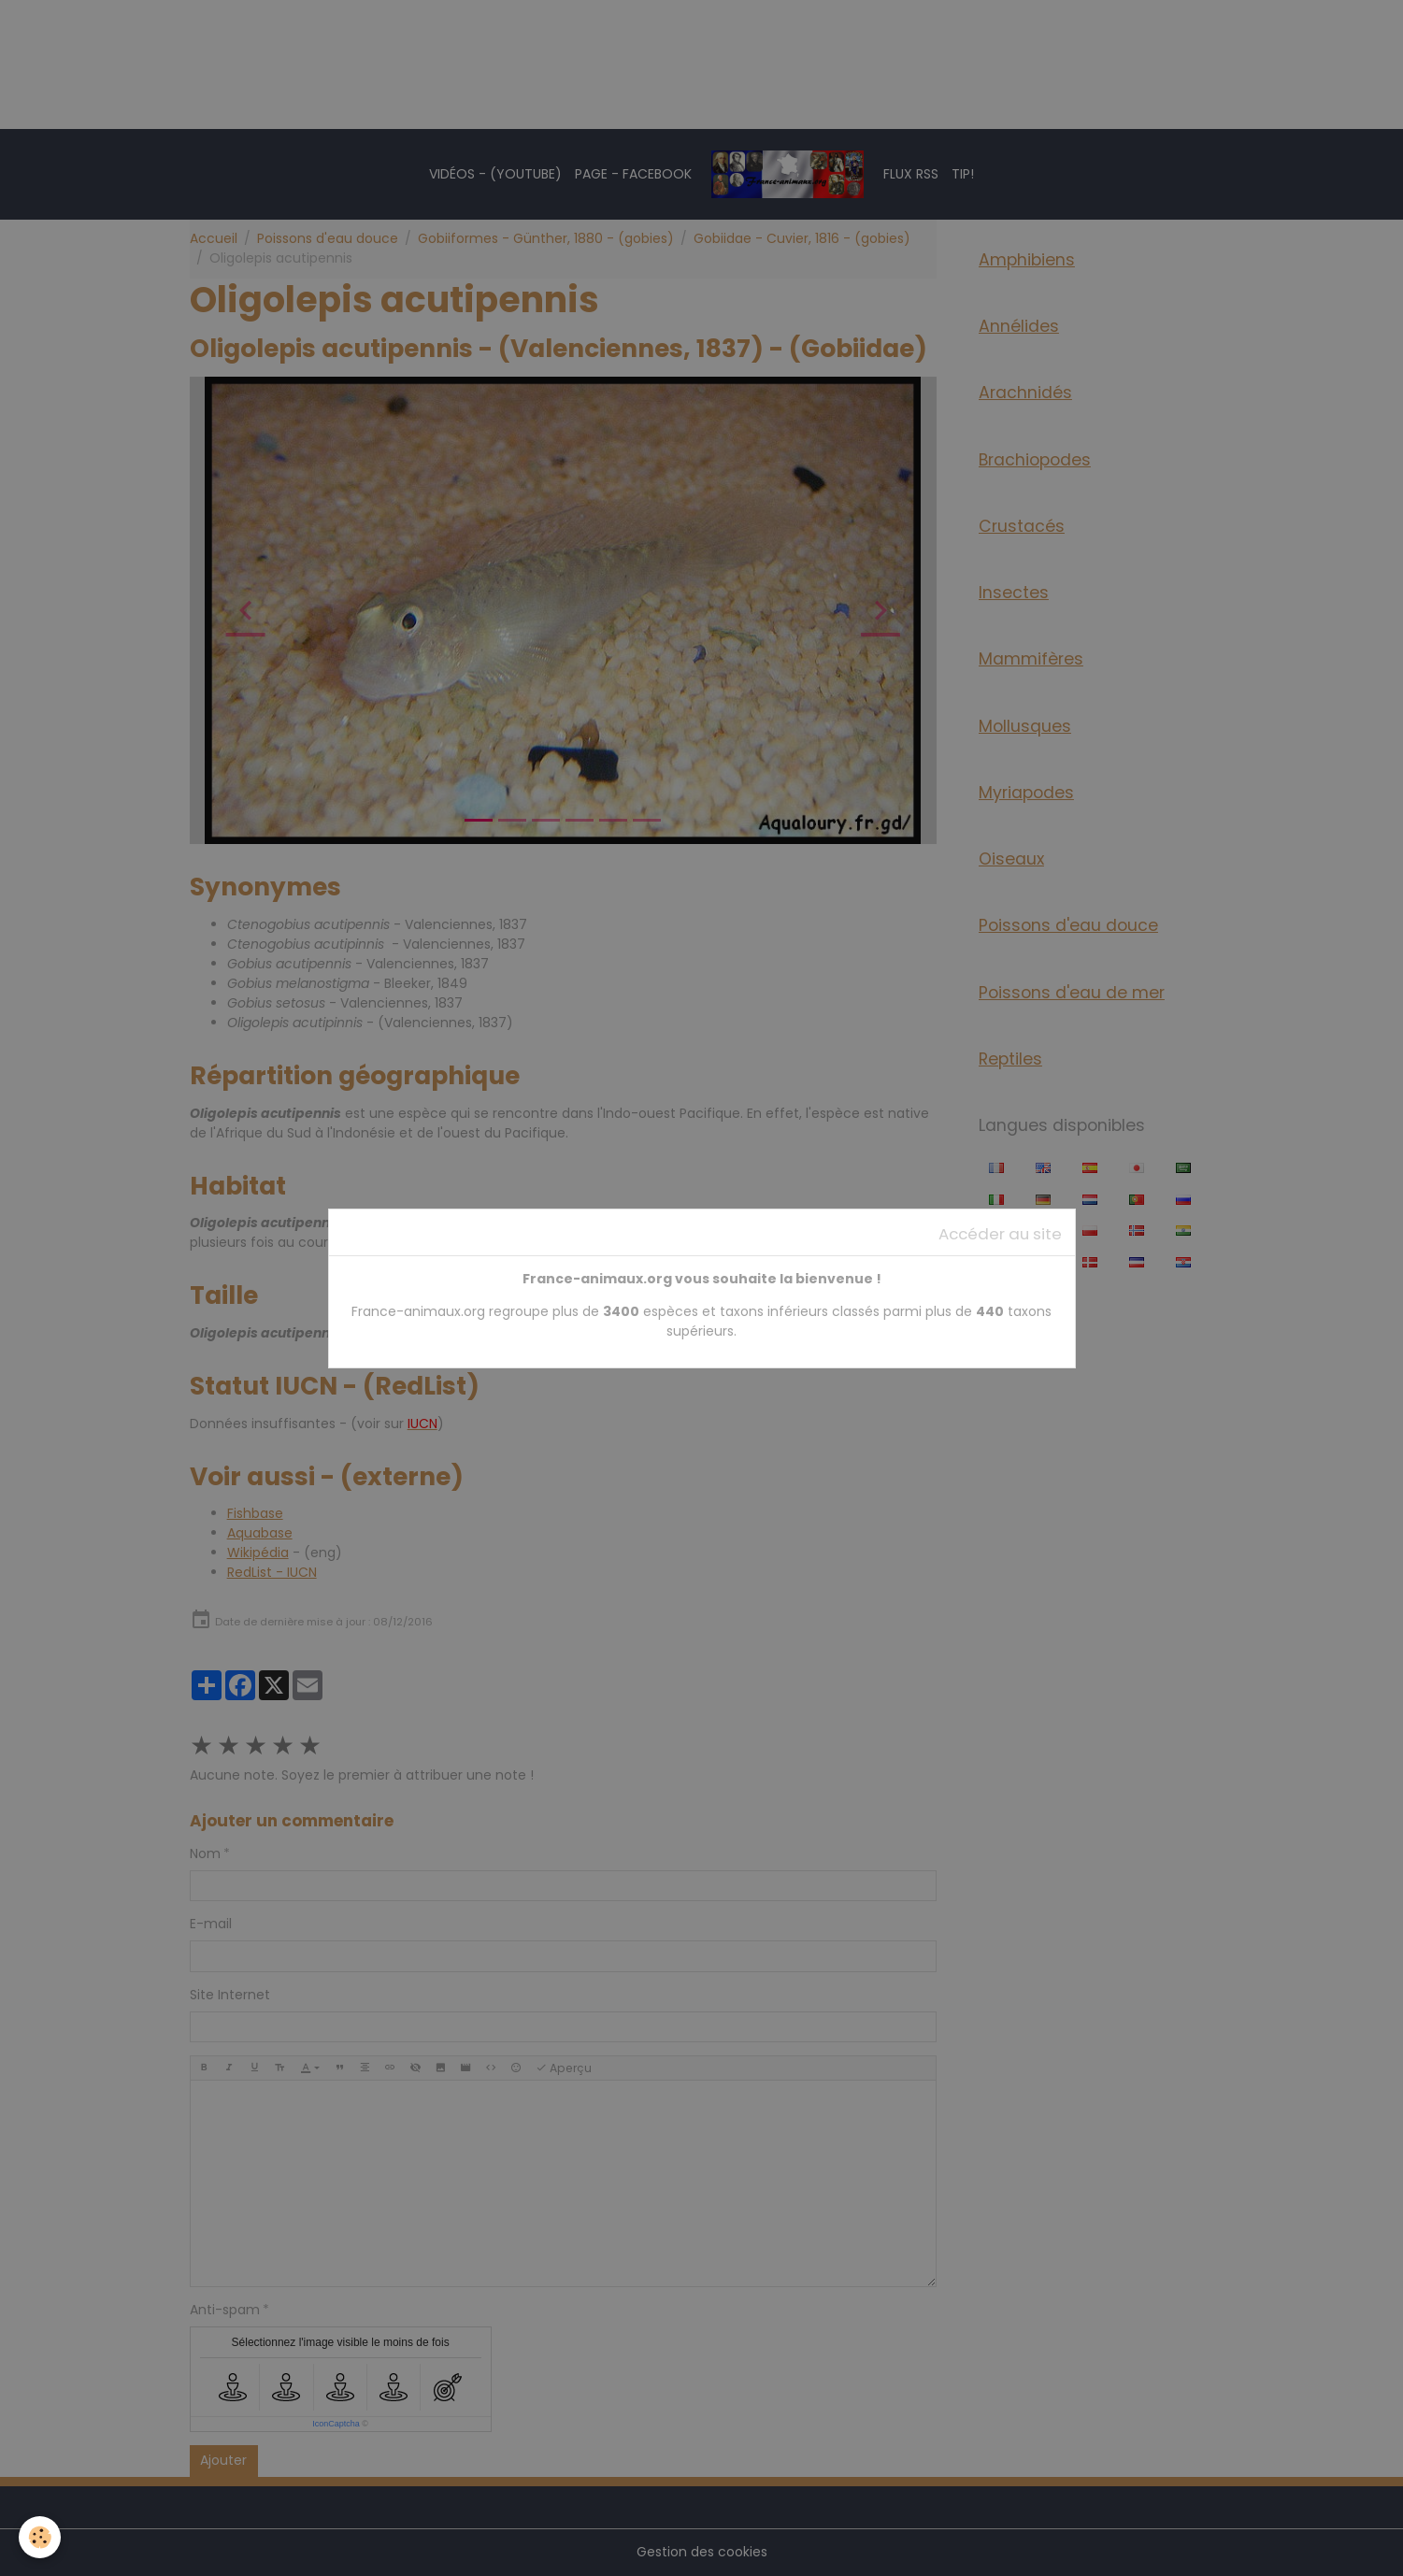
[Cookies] (40, 2537)
